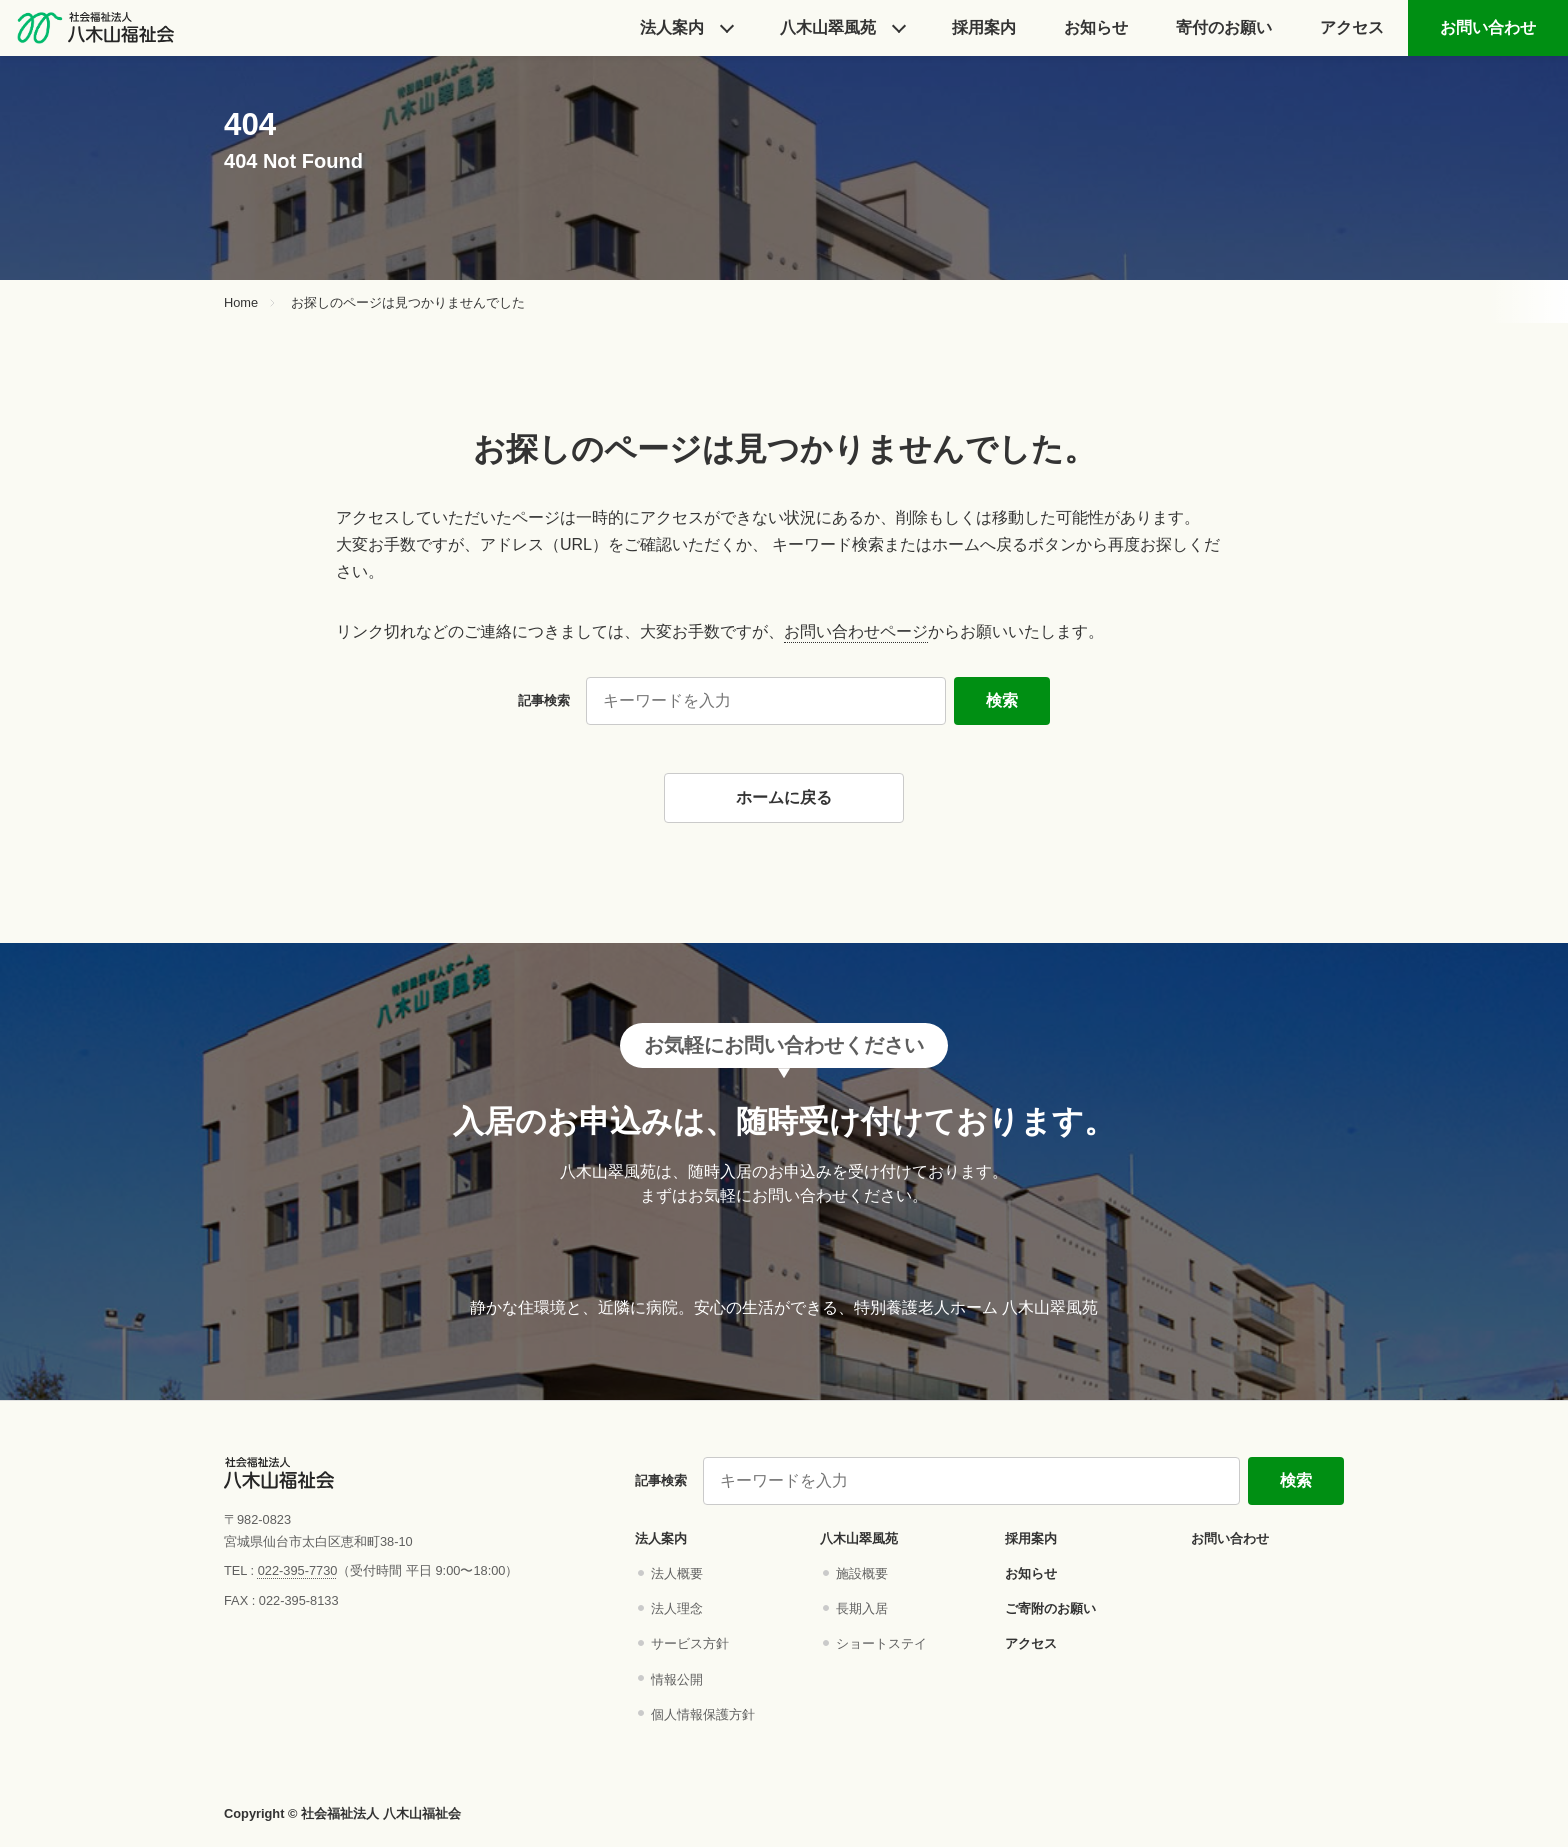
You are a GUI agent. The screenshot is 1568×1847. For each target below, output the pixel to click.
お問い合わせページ (856, 631)
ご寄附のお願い (1050, 1608)
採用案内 (1031, 1538)
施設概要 (862, 1573)
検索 (1002, 700)
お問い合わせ (1488, 27)
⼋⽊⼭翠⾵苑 (828, 27)
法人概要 (677, 1573)
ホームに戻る (784, 797)
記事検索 (544, 700)
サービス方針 (690, 1643)
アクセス (1352, 27)
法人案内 (672, 27)
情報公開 (677, 1679)
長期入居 (862, 1608)
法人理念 (677, 1608)
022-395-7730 (298, 1570)
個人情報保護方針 (703, 1714)
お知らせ (1096, 27)
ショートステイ (881, 1643)
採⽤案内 (984, 27)
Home (241, 303)
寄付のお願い (1224, 27)
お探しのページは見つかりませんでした (408, 303)
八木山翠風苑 (859, 1538)
